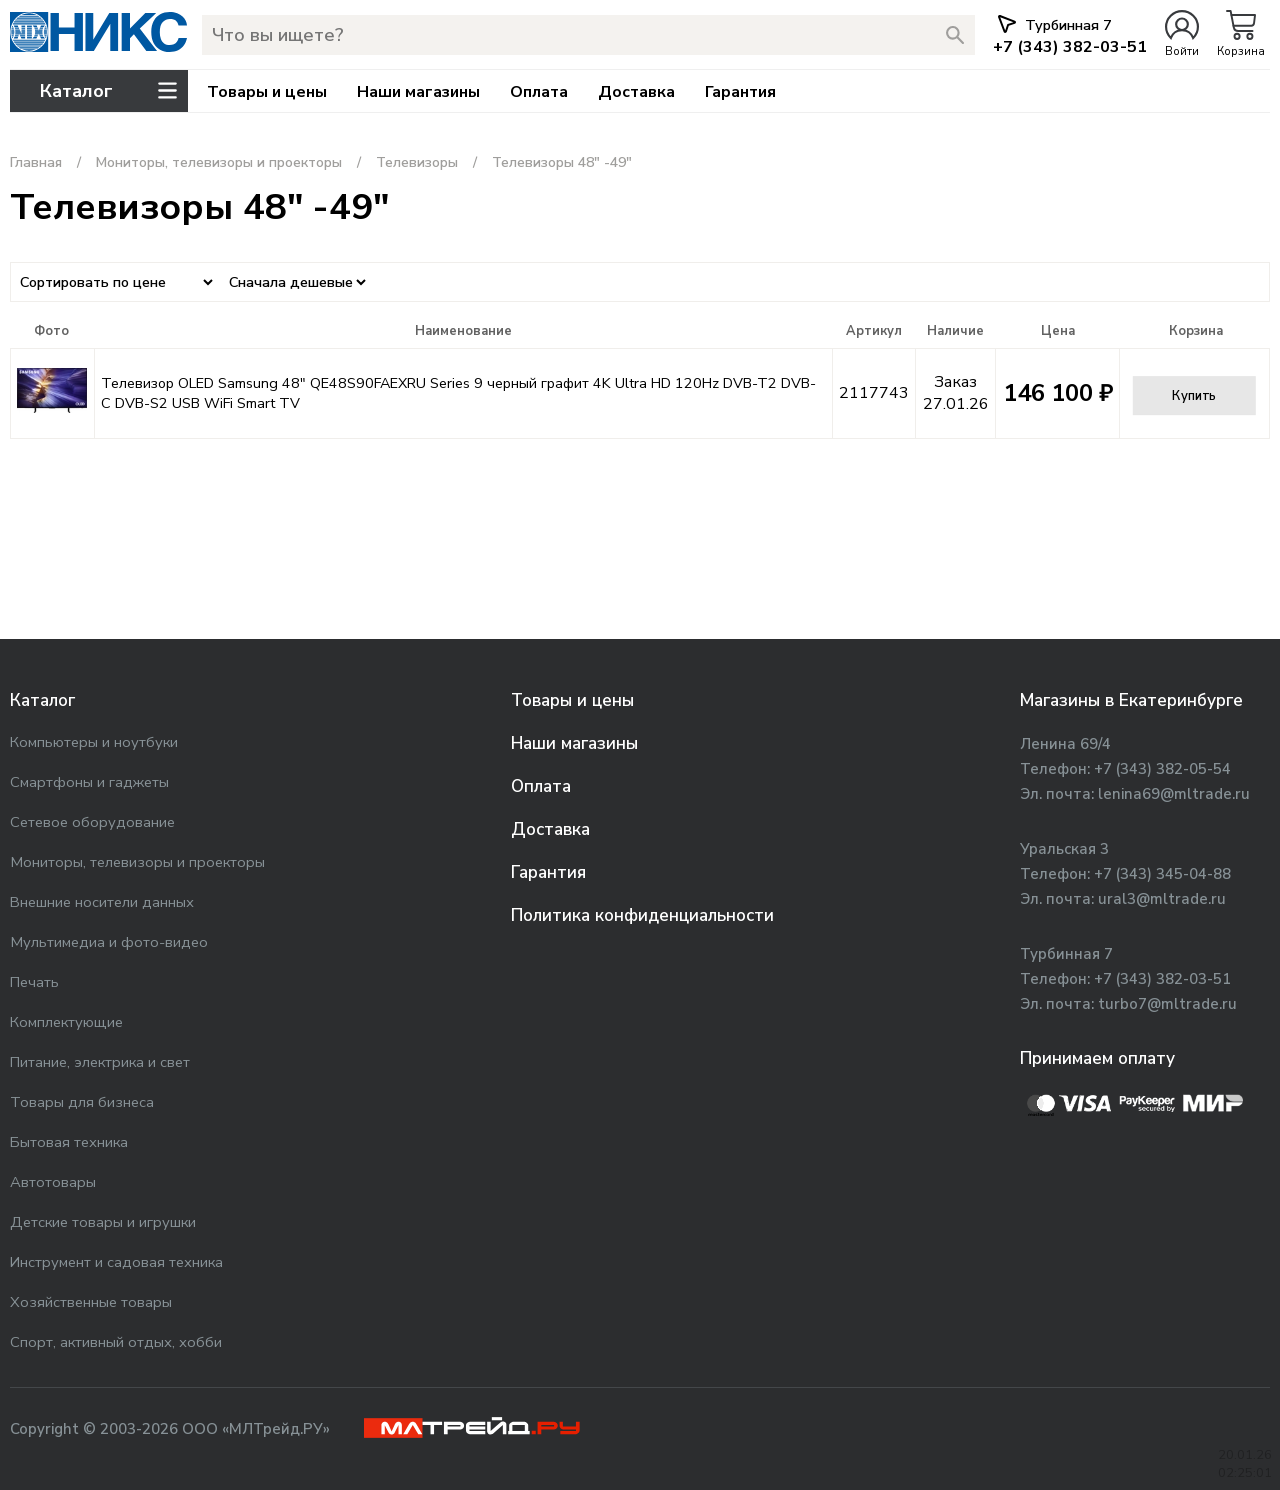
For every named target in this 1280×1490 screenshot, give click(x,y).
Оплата (539, 92)
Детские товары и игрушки (103, 1222)
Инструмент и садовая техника (116, 1262)
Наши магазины (418, 92)
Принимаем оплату (1097, 1058)
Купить (1194, 396)
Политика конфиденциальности (642, 915)
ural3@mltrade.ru (1162, 899)
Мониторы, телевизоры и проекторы (219, 162)
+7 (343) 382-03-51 (1162, 979)
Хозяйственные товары (91, 1302)
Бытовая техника (69, 1142)
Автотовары (53, 1182)
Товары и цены (267, 92)
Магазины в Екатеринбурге (1131, 700)
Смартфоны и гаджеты (89, 782)
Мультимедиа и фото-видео (109, 942)
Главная (36, 162)
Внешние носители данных (102, 902)
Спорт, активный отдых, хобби (116, 1342)
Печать (34, 982)
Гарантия (740, 92)
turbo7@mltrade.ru (1167, 1004)
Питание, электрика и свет (100, 1062)
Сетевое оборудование (92, 822)
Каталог (42, 700)
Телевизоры (417, 162)
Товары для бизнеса (82, 1102)
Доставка (636, 92)
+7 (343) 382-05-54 (1162, 769)
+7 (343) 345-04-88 (1162, 874)
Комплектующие (66, 1022)
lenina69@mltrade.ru (1174, 794)
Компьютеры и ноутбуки (94, 742)
